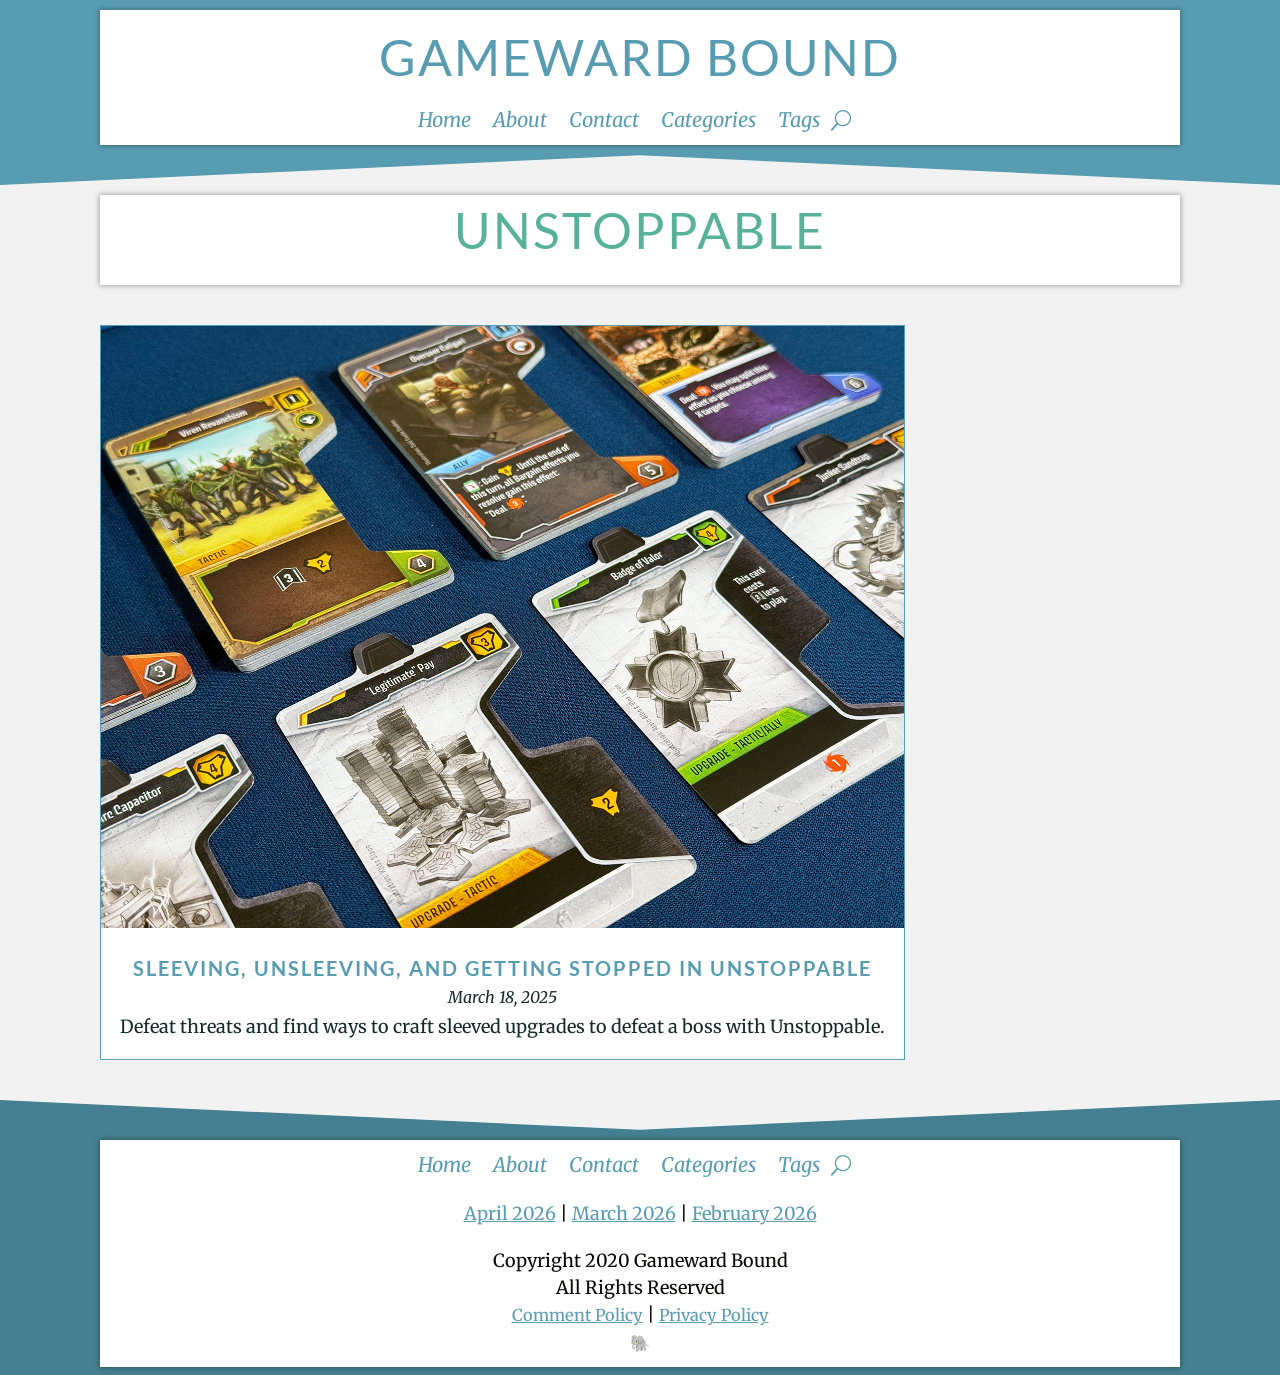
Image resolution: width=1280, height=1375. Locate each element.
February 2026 (754, 1213)
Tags (799, 122)
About (520, 122)
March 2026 (624, 1213)
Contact (604, 122)
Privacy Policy (720, 1314)
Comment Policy (570, 1314)
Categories (708, 122)
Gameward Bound (640, 57)
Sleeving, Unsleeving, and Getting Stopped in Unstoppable (502, 968)
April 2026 (510, 1213)
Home (444, 122)
